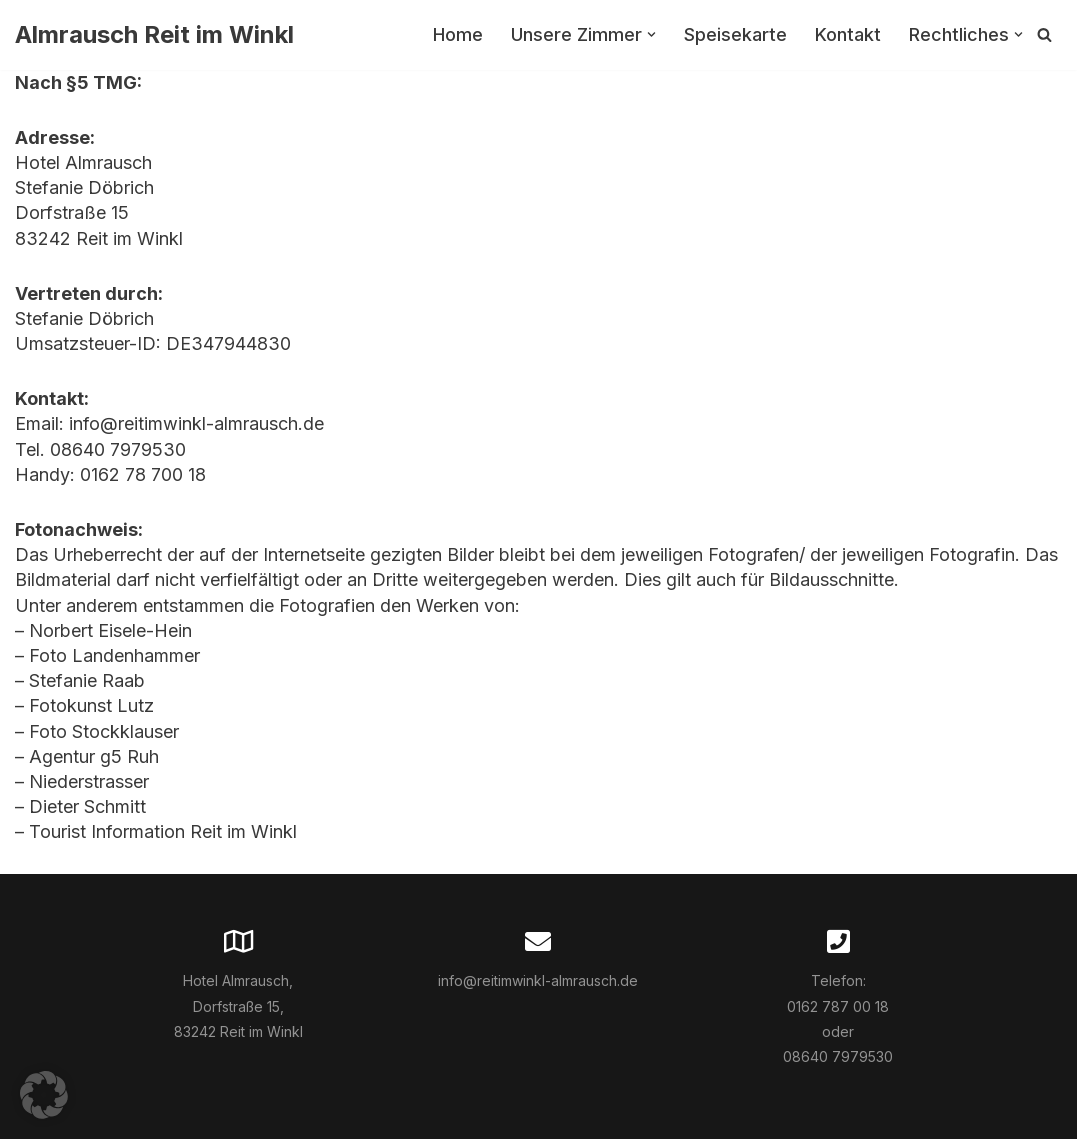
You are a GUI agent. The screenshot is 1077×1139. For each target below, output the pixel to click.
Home (458, 34)
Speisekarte (735, 34)
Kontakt (848, 34)
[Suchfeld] (1044, 34)
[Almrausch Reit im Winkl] (154, 35)
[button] (651, 34)
